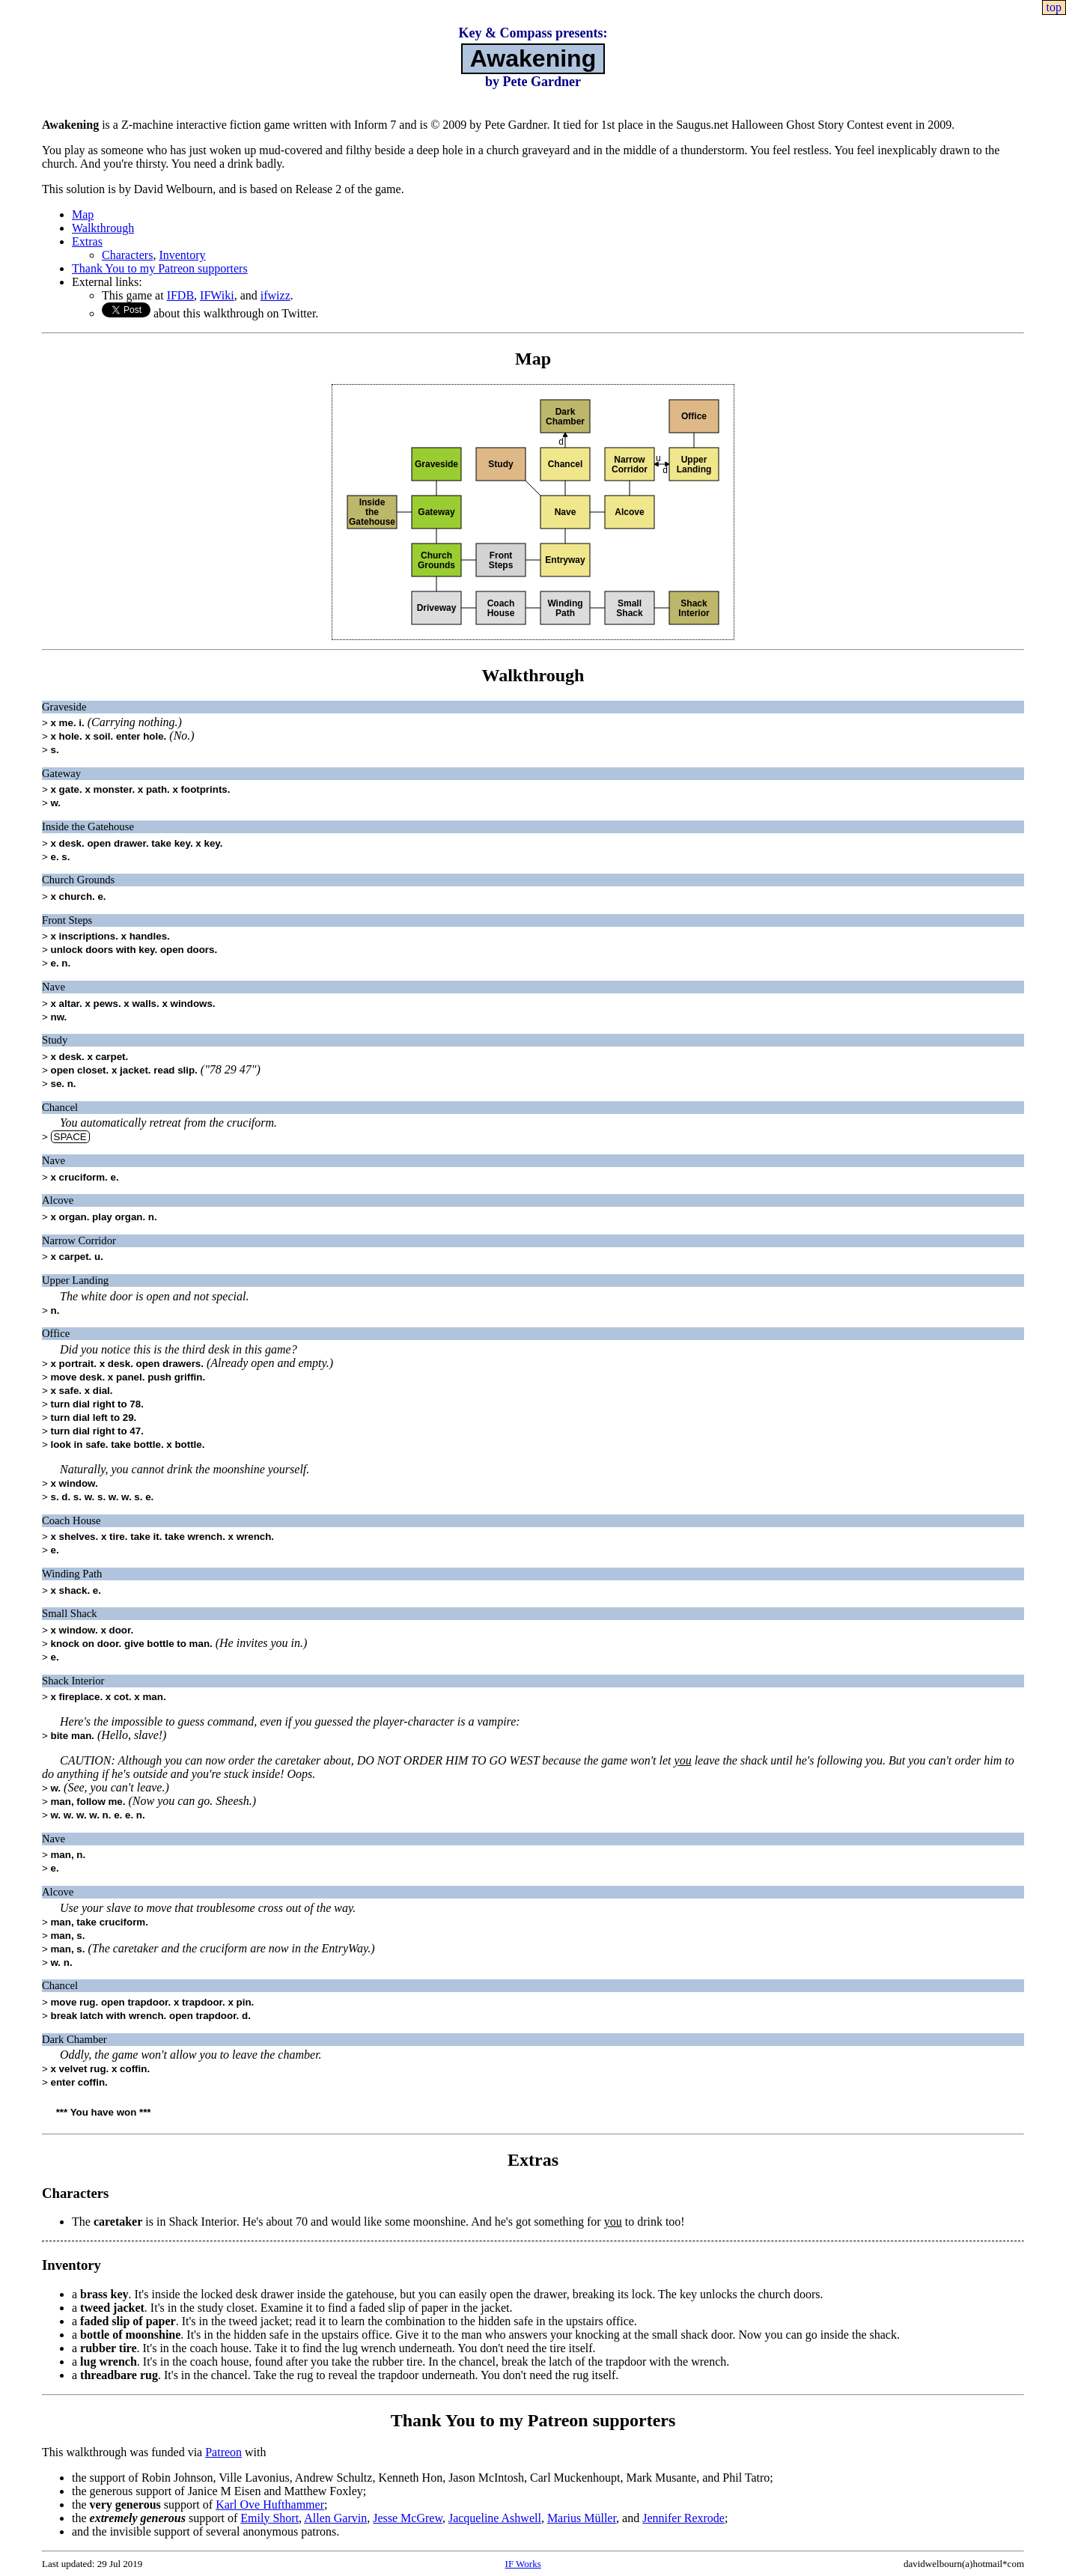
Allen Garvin (335, 2518)
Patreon (223, 2452)
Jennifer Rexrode (683, 2518)
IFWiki (217, 295)
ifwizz (275, 295)
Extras (87, 241)
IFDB (180, 295)
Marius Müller (581, 2518)
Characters (127, 255)
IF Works (523, 2563)
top (1054, 7)
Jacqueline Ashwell (494, 2518)
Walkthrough (103, 228)
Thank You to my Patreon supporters (160, 268)
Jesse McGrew (407, 2518)
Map (83, 214)
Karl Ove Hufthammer (270, 2504)
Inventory (182, 255)
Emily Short (269, 2518)
